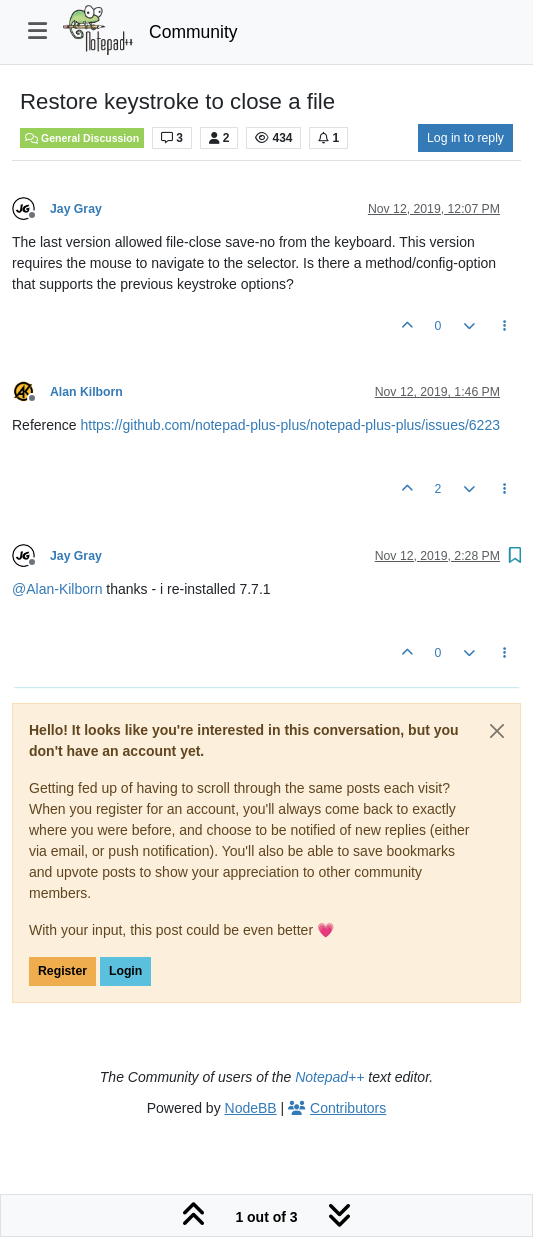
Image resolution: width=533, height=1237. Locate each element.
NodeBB (251, 1108)
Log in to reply (465, 138)
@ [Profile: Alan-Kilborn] (57, 589)
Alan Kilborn (86, 392)
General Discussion (82, 138)
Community (193, 32)
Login (125, 971)
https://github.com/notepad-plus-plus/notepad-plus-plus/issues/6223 (289, 425)
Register (62, 971)
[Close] (497, 731)
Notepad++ (329, 1077)
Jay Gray (76, 209)
